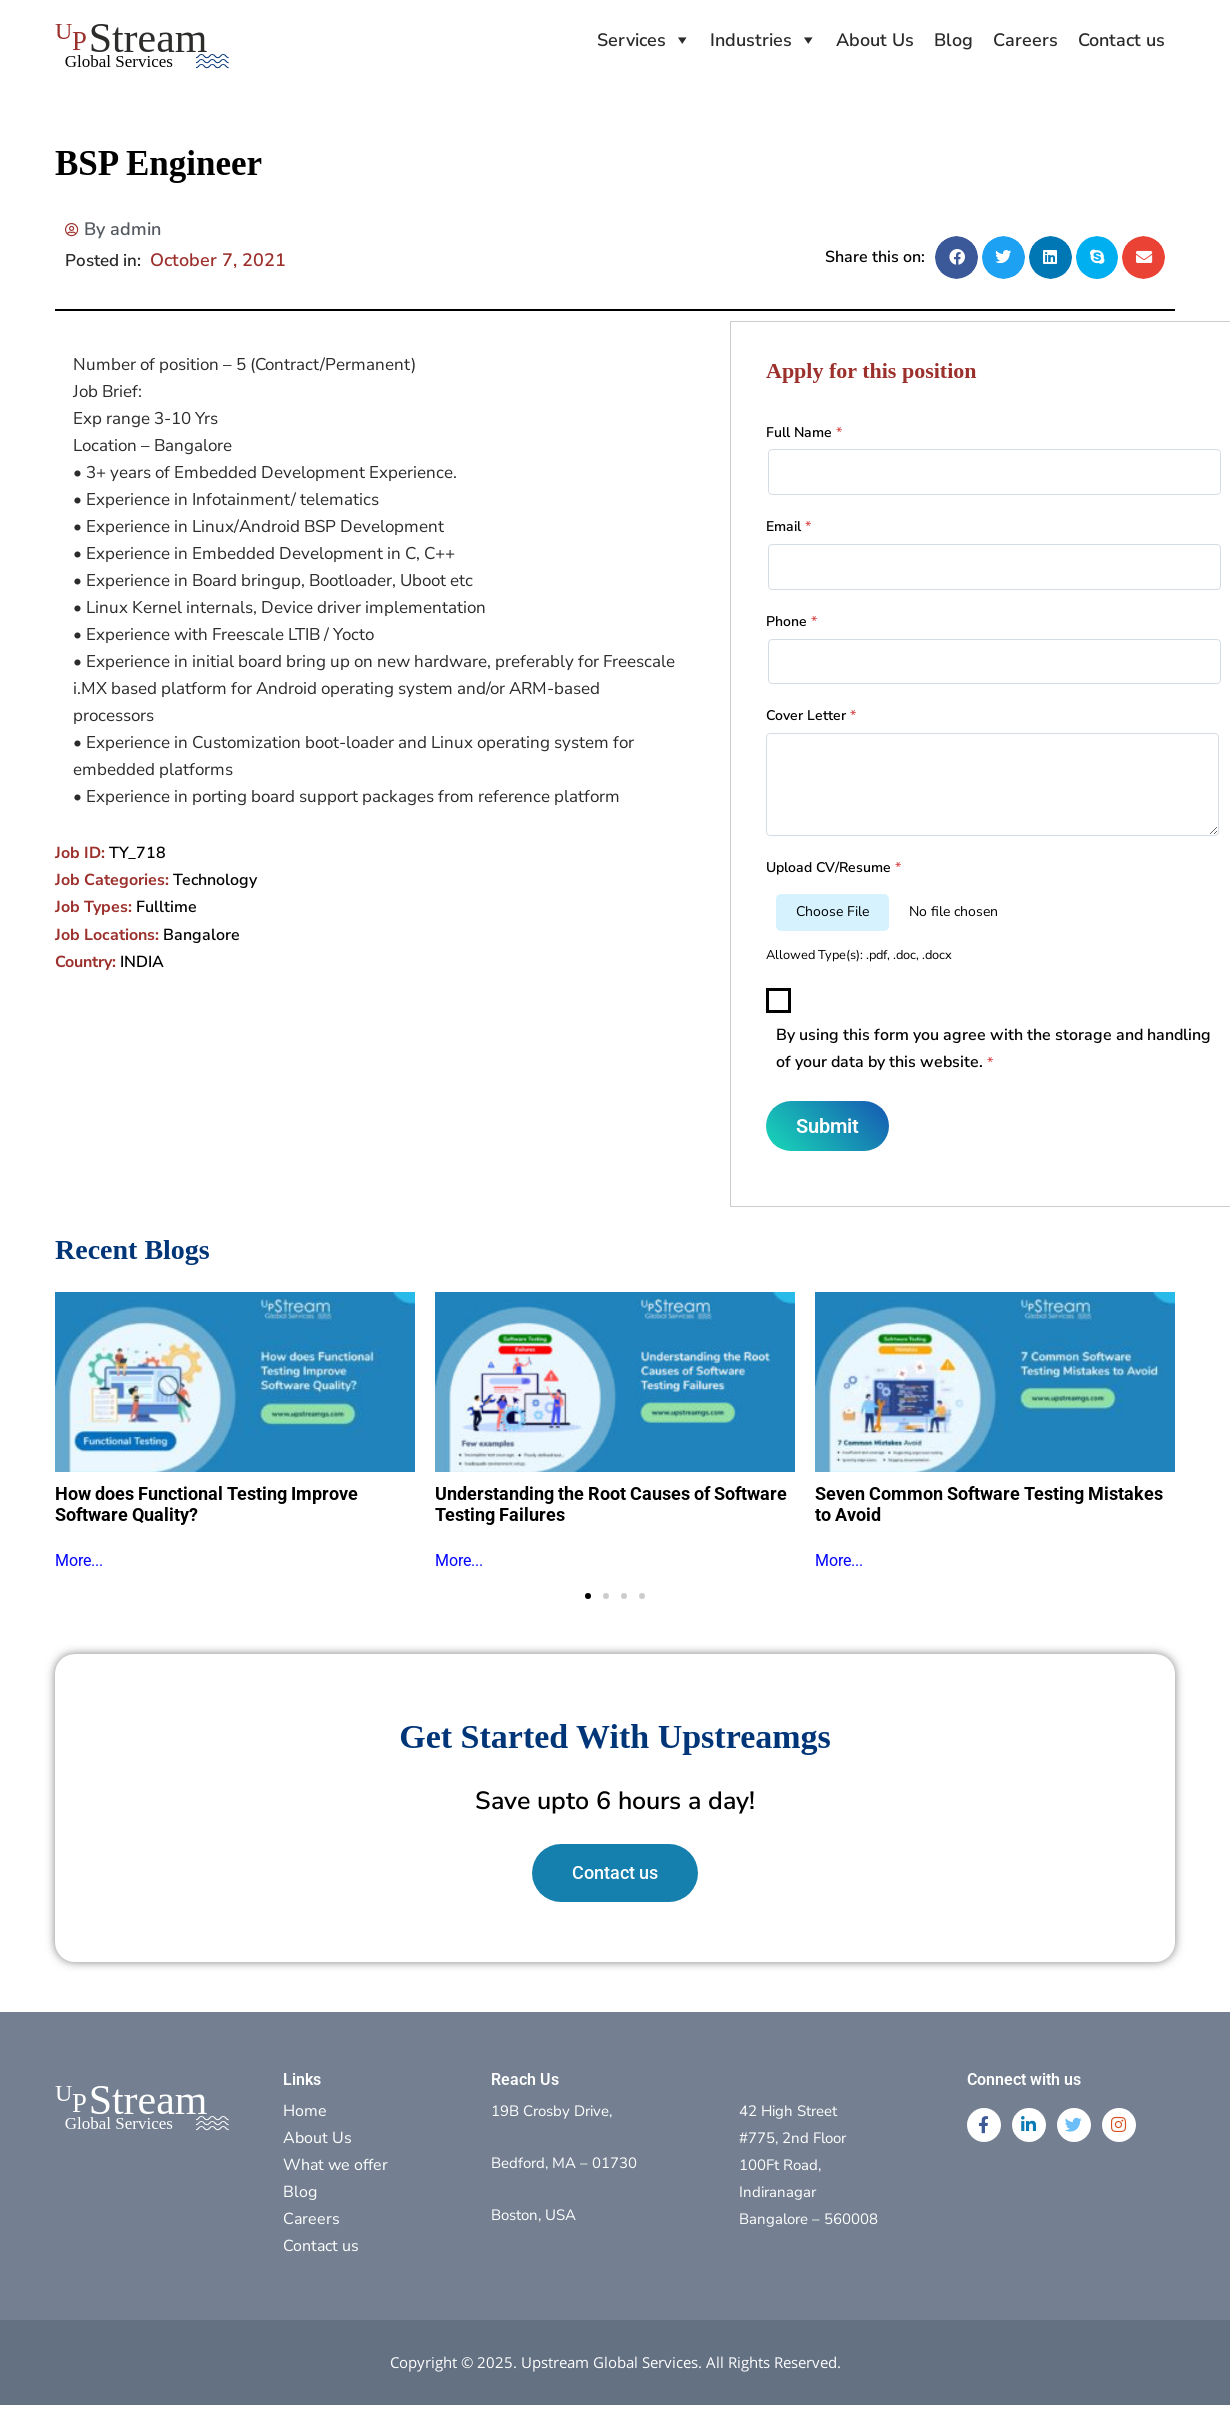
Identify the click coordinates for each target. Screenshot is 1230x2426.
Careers (1025, 40)
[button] (956, 257)
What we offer (335, 2165)
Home (305, 2111)
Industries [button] (751, 40)
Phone (791, 621)
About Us (875, 40)
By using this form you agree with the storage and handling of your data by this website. (993, 1048)
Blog (953, 40)
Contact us (1121, 40)
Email (788, 526)
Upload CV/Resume (833, 867)
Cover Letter (811, 715)
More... (79, 1560)
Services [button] (631, 40)
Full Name (804, 432)
